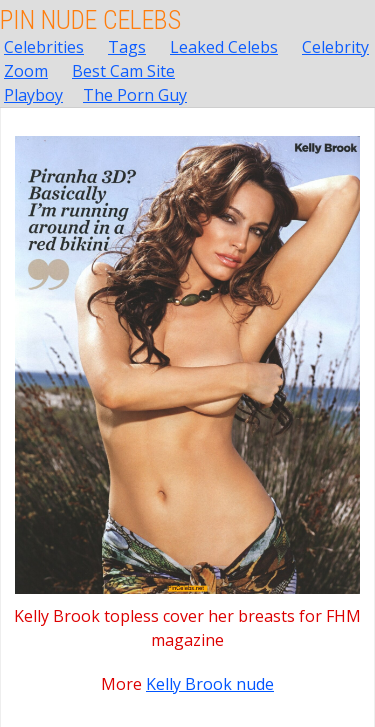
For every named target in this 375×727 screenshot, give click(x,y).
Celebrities (44, 47)
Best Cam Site (123, 71)
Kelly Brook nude (210, 684)
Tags (127, 47)
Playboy (33, 95)
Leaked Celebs (224, 47)
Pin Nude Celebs (90, 20)
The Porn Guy (135, 95)
